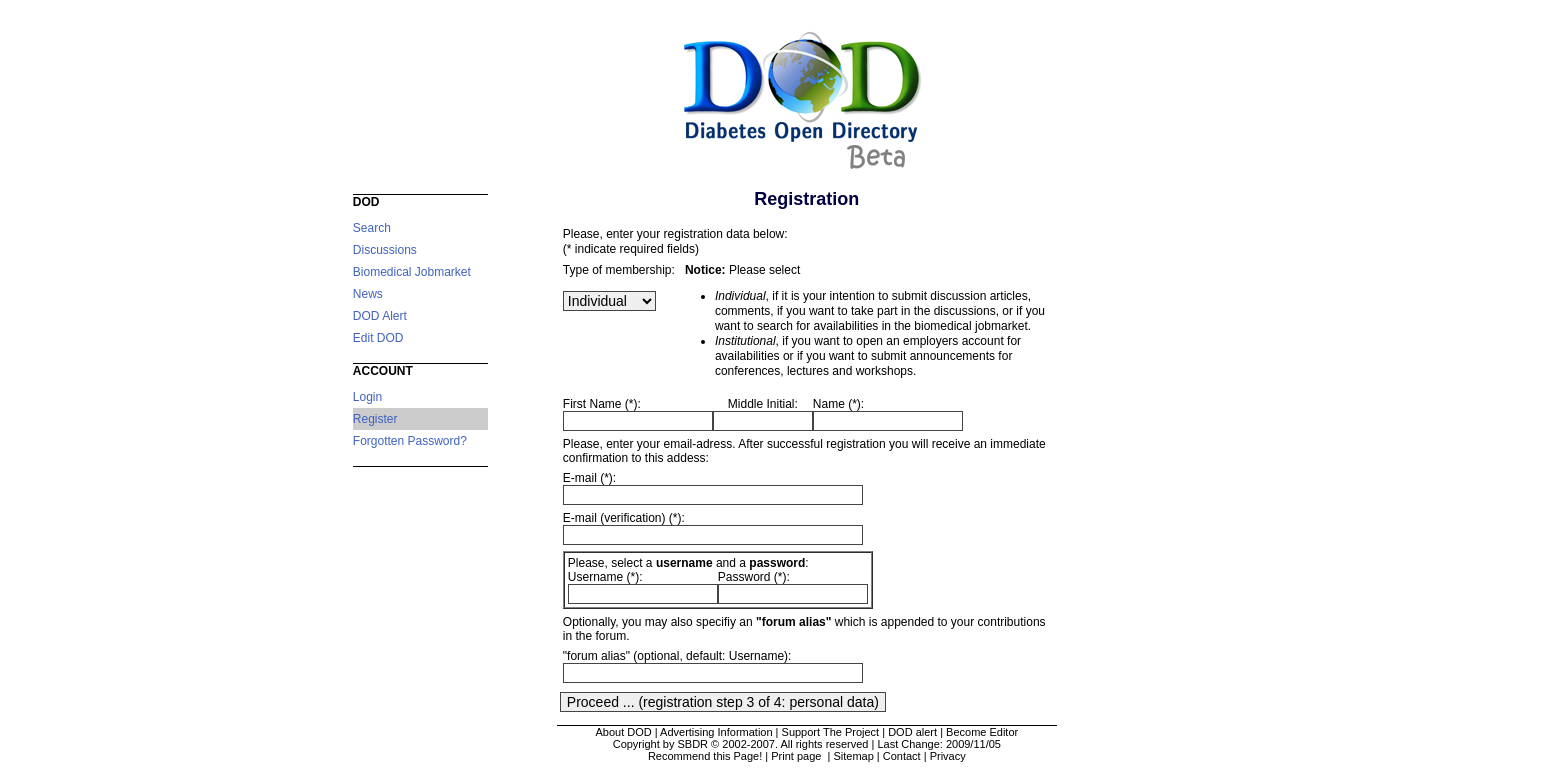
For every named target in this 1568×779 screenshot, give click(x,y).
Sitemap (853, 756)
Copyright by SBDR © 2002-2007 (694, 744)
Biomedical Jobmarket (412, 272)
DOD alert (912, 732)
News (368, 294)
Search (372, 228)
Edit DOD (378, 338)
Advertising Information (716, 732)
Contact (902, 756)
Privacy (948, 756)
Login (367, 397)
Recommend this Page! (705, 756)
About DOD (623, 732)
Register (375, 419)
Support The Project (831, 732)
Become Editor (982, 732)
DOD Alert (380, 316)
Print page (797, 756)
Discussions (385, 250)
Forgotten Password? (410, 441)
